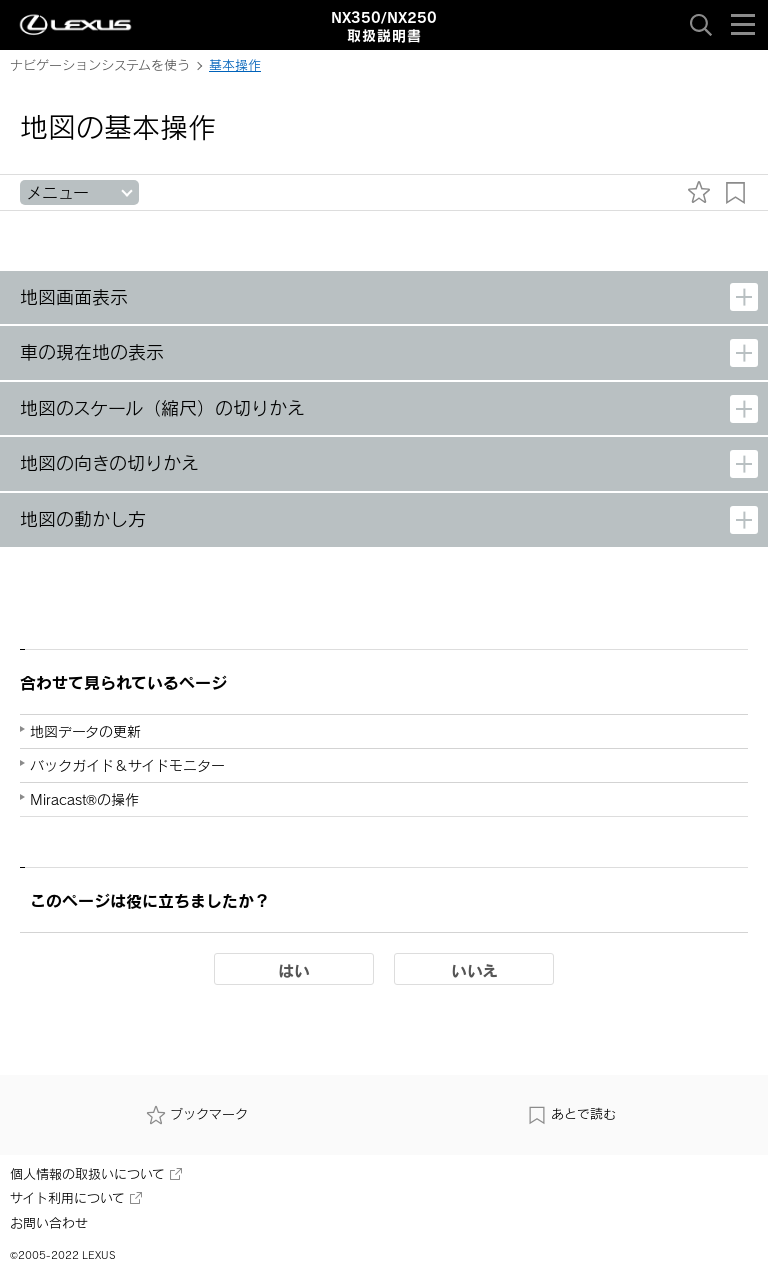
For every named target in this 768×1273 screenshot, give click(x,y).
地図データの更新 (85, 731)
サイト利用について (76, 1198)
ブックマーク (197, 1114)
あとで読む (571, 1114)
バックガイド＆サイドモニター (127, 765)
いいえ (474, 970)
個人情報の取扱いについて (96, 1174)
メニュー (57, 192)
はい (294, 970)
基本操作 (235, 65)
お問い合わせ (49, 1223)
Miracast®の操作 (84, 799)
